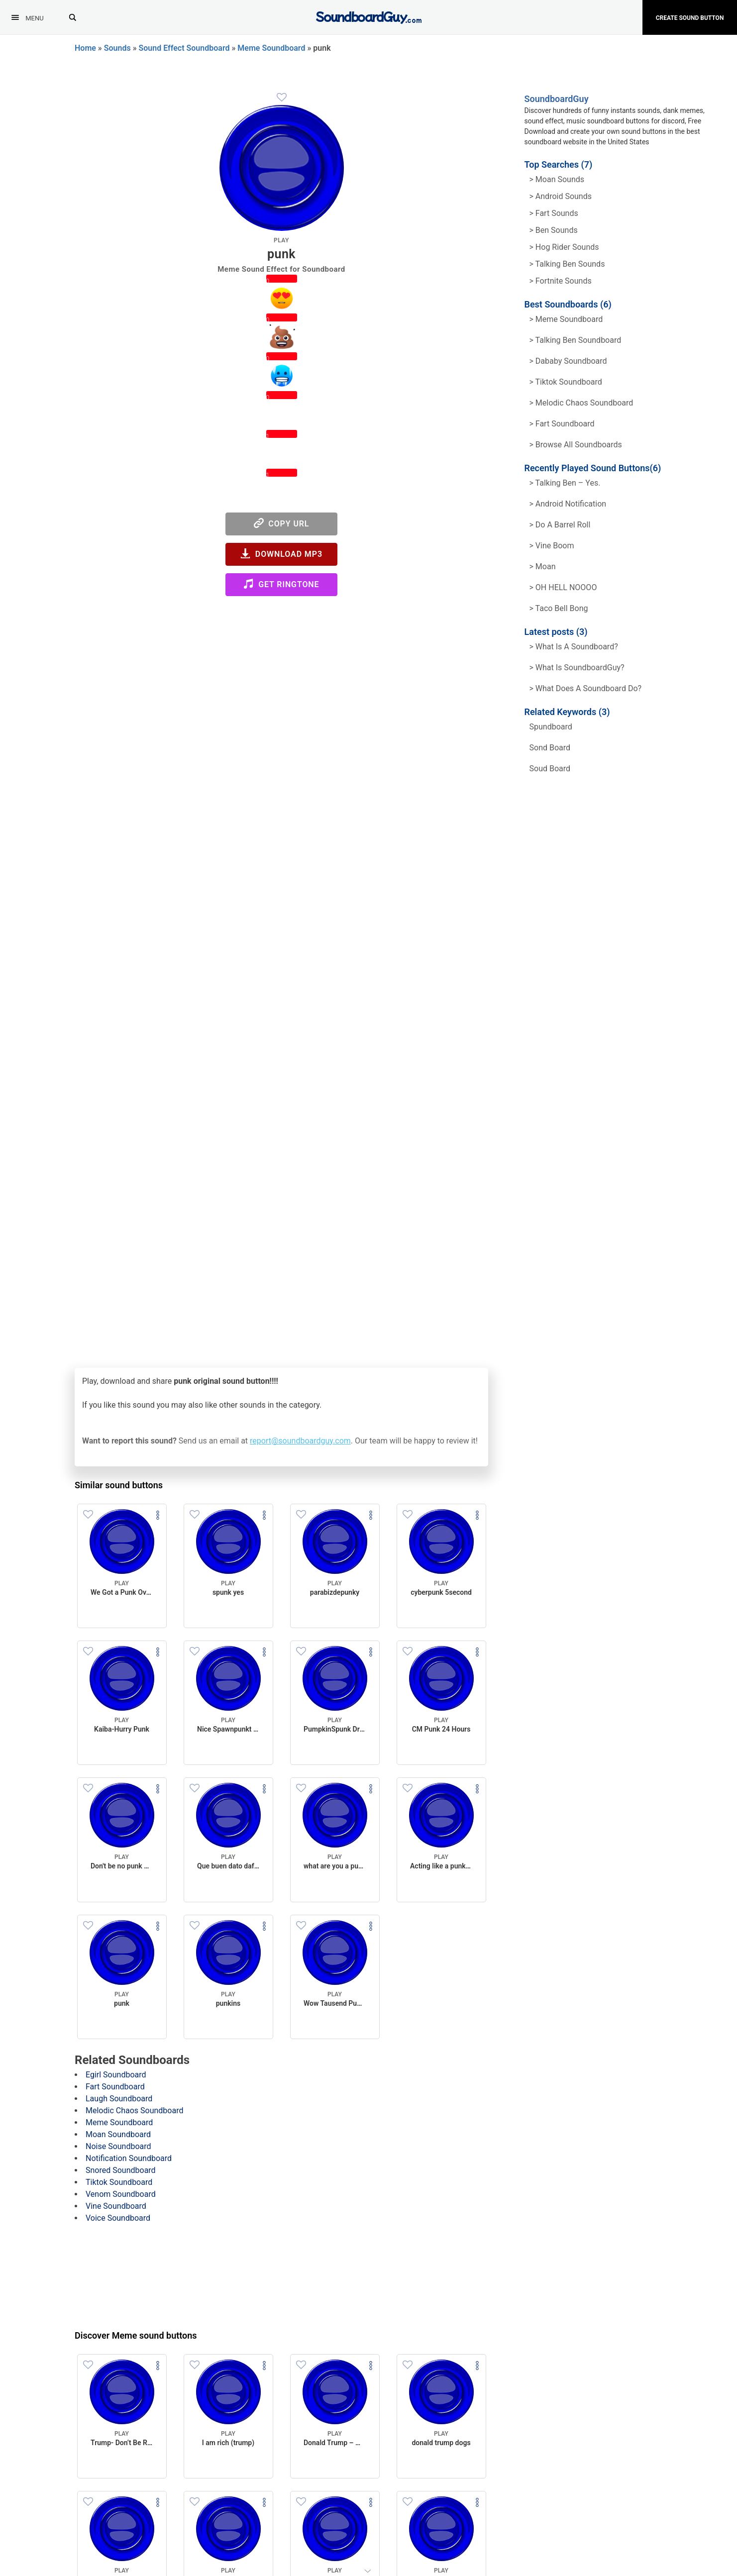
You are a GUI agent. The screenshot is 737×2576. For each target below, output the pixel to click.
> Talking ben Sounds (567, 264)
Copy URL (282, 523)
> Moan (542, 566)
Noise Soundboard (118, 2146)
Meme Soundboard (271, 48)
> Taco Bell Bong (558, 608)
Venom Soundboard (121, 2194)
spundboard (550, 726)
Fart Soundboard (115, 2086)
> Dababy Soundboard (568, 361)
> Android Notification (568, 504)
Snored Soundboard (121, 2170)
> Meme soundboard (566, 319)
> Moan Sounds (557, 179)
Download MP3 (281, 553)
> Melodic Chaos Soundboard (581, 403)
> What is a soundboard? (573, 646)
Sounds (117, 48)
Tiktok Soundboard (119, 2182)
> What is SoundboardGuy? (577, 667)
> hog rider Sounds (564, 247)
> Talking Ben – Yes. (565, 483)
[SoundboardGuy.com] (368, 16)
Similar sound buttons (119, 1485)
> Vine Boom (551, 545)
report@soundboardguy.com (300, 1440)
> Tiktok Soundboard (565, 382)
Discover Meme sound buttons (136, 2335)
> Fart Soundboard (562, 423)
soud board (550, 768)
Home (85, 48)
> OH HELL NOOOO (563, 587)
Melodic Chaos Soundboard (134, 2110)
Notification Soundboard (129, 2158)
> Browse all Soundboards (575, 444)
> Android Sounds (560, 196)
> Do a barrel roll (560, 524)
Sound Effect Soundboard (184, 48)
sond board (550, 747)
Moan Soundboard (118, 2134)
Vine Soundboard (116, 2206)
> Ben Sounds (553, 230)
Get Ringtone (281, 584)
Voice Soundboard (118, 2218)
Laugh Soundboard (119, 2098)
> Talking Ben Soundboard (575, 340)
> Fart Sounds (553, 213)
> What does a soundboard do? (585, 688)
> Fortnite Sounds (560, 281)
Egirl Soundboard (116, 2074)
